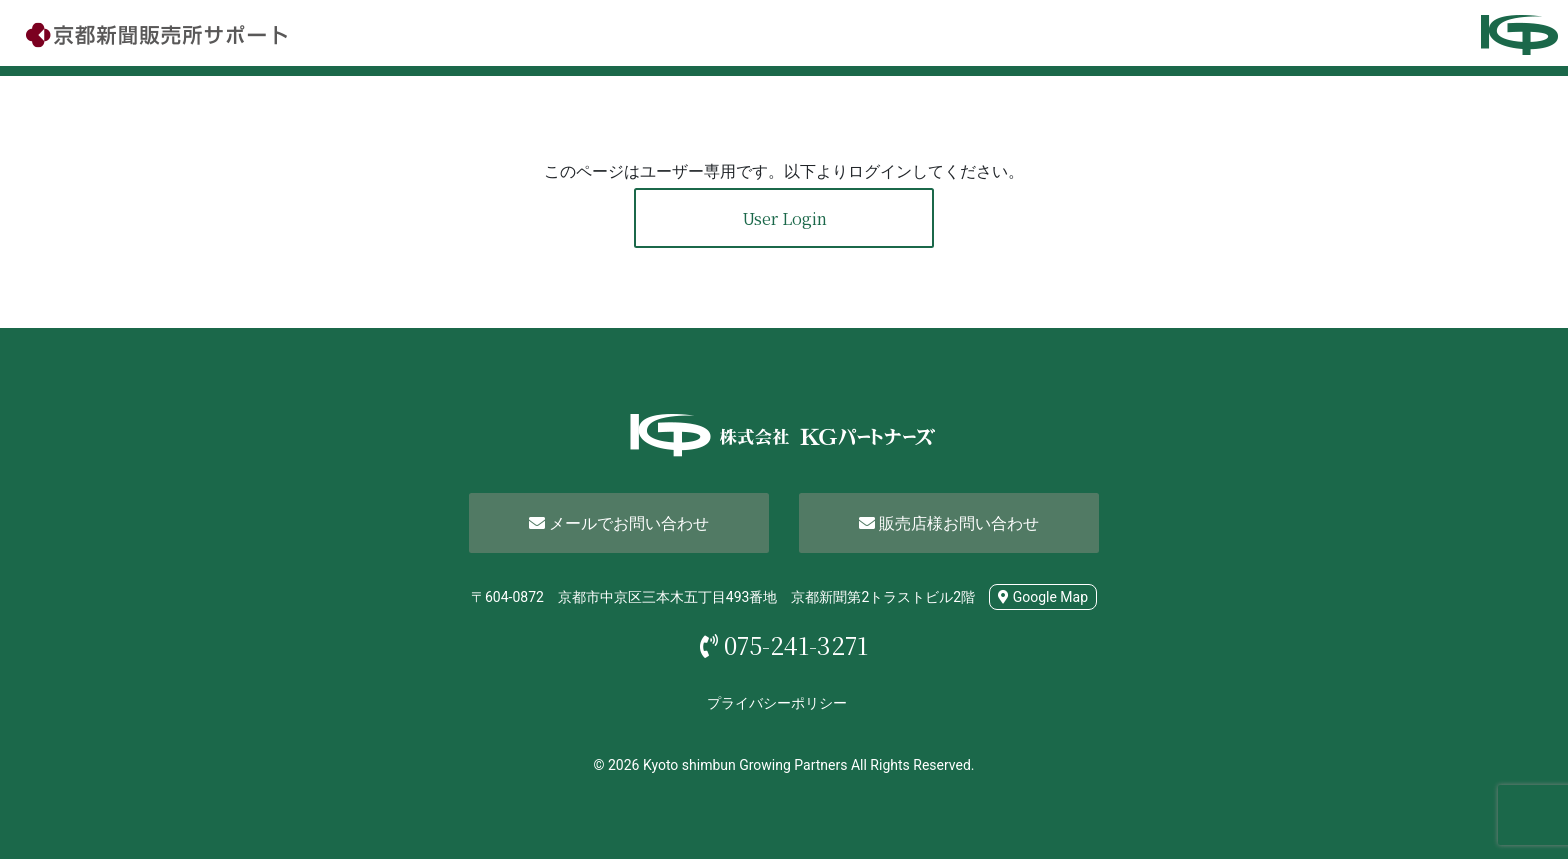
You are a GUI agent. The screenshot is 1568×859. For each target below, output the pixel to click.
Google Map (1043, 597)
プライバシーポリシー (777, 703)
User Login (784, 218)
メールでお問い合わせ (619, 523)
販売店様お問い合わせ (949, 523)
